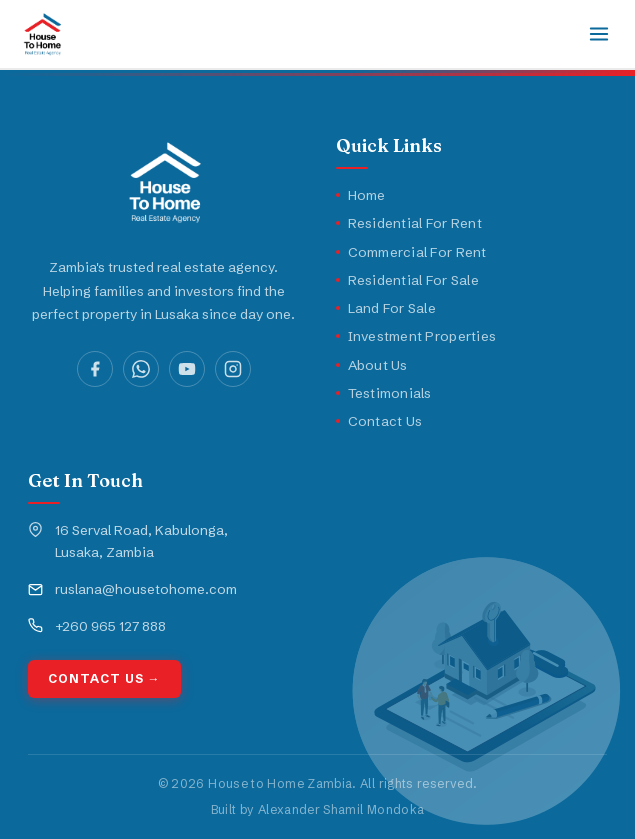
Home (361, 195)
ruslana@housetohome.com (146, 589)
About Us (372, 365)
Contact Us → (104, 678)
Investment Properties (416, 336)
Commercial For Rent (411, 252)
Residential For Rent (409, 223)
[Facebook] (95, 369)
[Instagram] (233, 369)
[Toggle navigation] (599, 34)
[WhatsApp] (141, 369)
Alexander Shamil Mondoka (341, 809)
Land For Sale (386, 308)
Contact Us (379, 421)
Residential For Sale (407, 280)
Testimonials (384, 393)
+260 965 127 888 (110, 626)
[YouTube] (187, 369)
